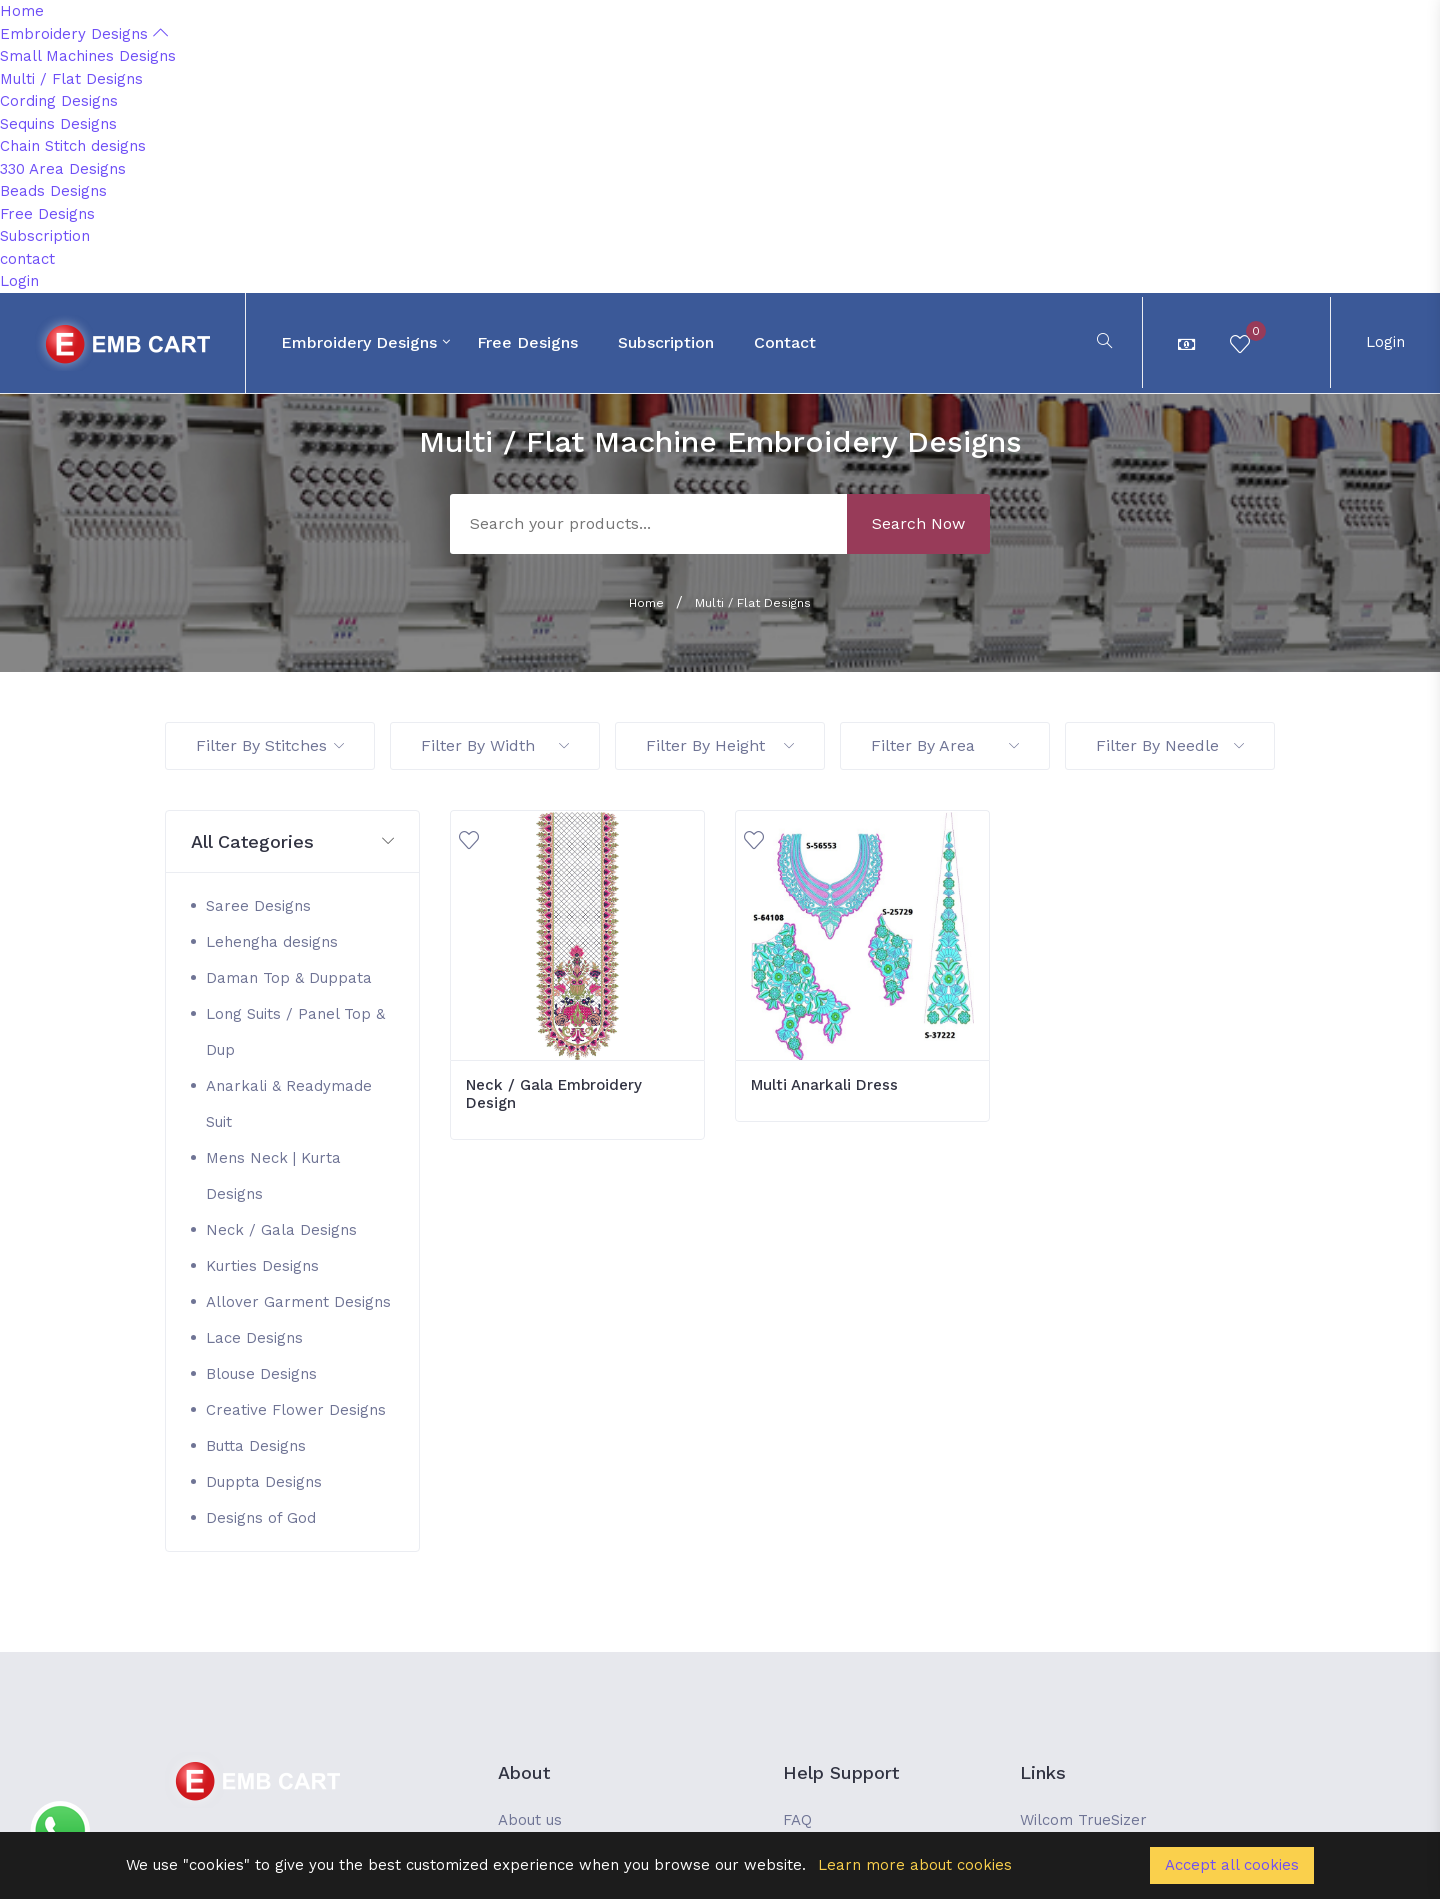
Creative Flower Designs (296, 1410)
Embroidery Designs (84, 34)
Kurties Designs (262, 1266)
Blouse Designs (261, 1374)
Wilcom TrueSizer (1083, 1820)
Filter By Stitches (270, 745)
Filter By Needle (1170, 745)
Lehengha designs (272, 942)
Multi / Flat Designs (71, 79)
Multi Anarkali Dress (824, 1085)
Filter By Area (945, 745)
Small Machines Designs (88, 56)
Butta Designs (256, 1446)
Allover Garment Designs (298, 1302)
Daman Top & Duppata (289, 978)
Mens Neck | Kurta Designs (273, 1176)
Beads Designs (53, 191)
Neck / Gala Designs (281, 1230)
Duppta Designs (264, 1482)
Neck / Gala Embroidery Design (554, 1094)
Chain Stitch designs (73, 146)
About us (530, 1820)
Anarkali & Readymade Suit (289, 1104)
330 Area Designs (63, 169)
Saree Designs (258, 906)
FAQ (797, 1820)
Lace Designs (254, 1338)
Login (19, 281)
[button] (292, 842)
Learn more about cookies (915, 1865)
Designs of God (261, 1518)
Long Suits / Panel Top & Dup (295, 1032)
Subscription (45, 236)
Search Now (918, 523)
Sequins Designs (58, 124)
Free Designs (47, 214)
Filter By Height (720, 745)
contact (27, 259)
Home (22, 11)
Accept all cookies (1232, 1865)
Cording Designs (59, 101)
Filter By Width (495, 745)
